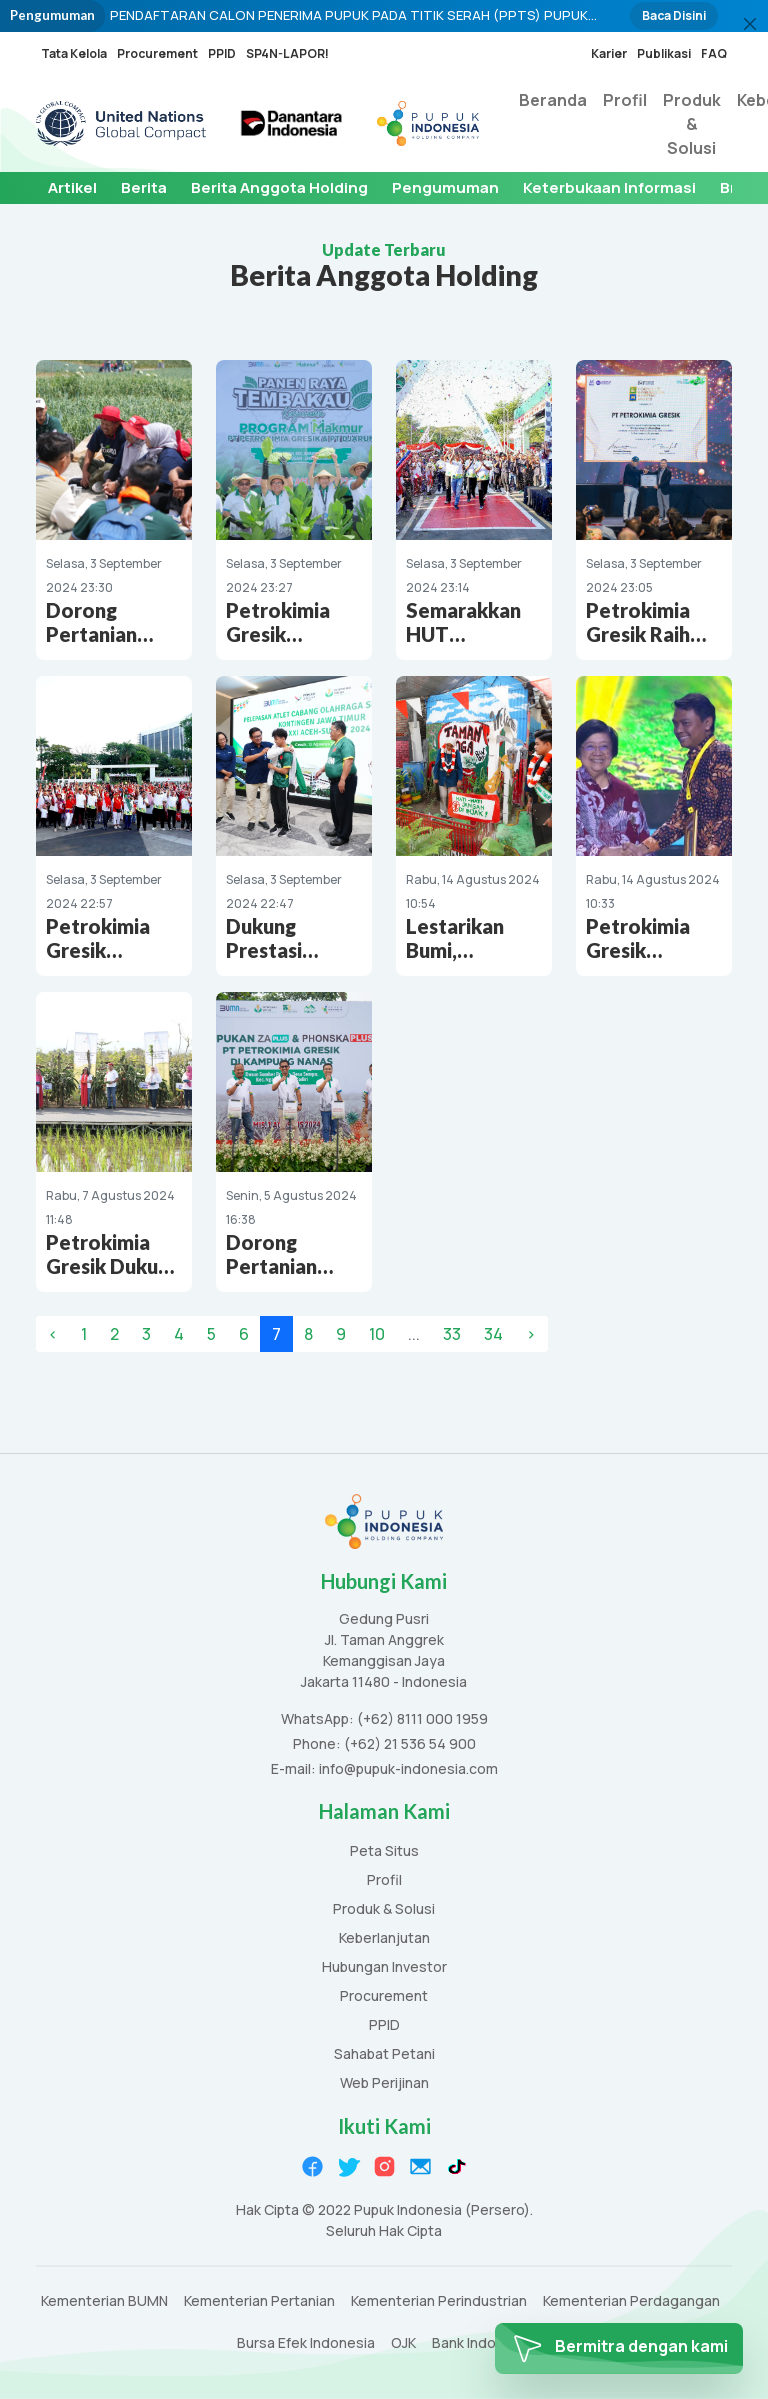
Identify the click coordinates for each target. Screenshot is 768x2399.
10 (377, 1334)
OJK (403, 2343)
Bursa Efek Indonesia (306, 2343)
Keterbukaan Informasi (609, 187)
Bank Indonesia (482, 2343)
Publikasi (664, 53)
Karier (609, 53)
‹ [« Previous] (53, 1334)
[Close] (750, 24)
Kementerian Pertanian (259, 2301)
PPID (222, 53)
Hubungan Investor (384, 1967)
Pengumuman (445, 187)
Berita (144, 187)
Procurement (157, 53)
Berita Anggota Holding (279, 187)
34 (493, 1334)
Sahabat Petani (384, 2054)
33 (452, 1334)
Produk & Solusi (692, 124)
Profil (625, 100)
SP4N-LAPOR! (287, 53)
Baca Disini (674, 15)
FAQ (714, 53)
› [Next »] (531, 1334)
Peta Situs (384, 1851)
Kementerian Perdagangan (631, 2301)
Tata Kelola (74, 53)
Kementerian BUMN (104, 2301)
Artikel (72, 187)
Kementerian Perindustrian (439, 2301)
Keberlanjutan (384, 1938)
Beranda (553, 100)
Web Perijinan (384, 2083)
